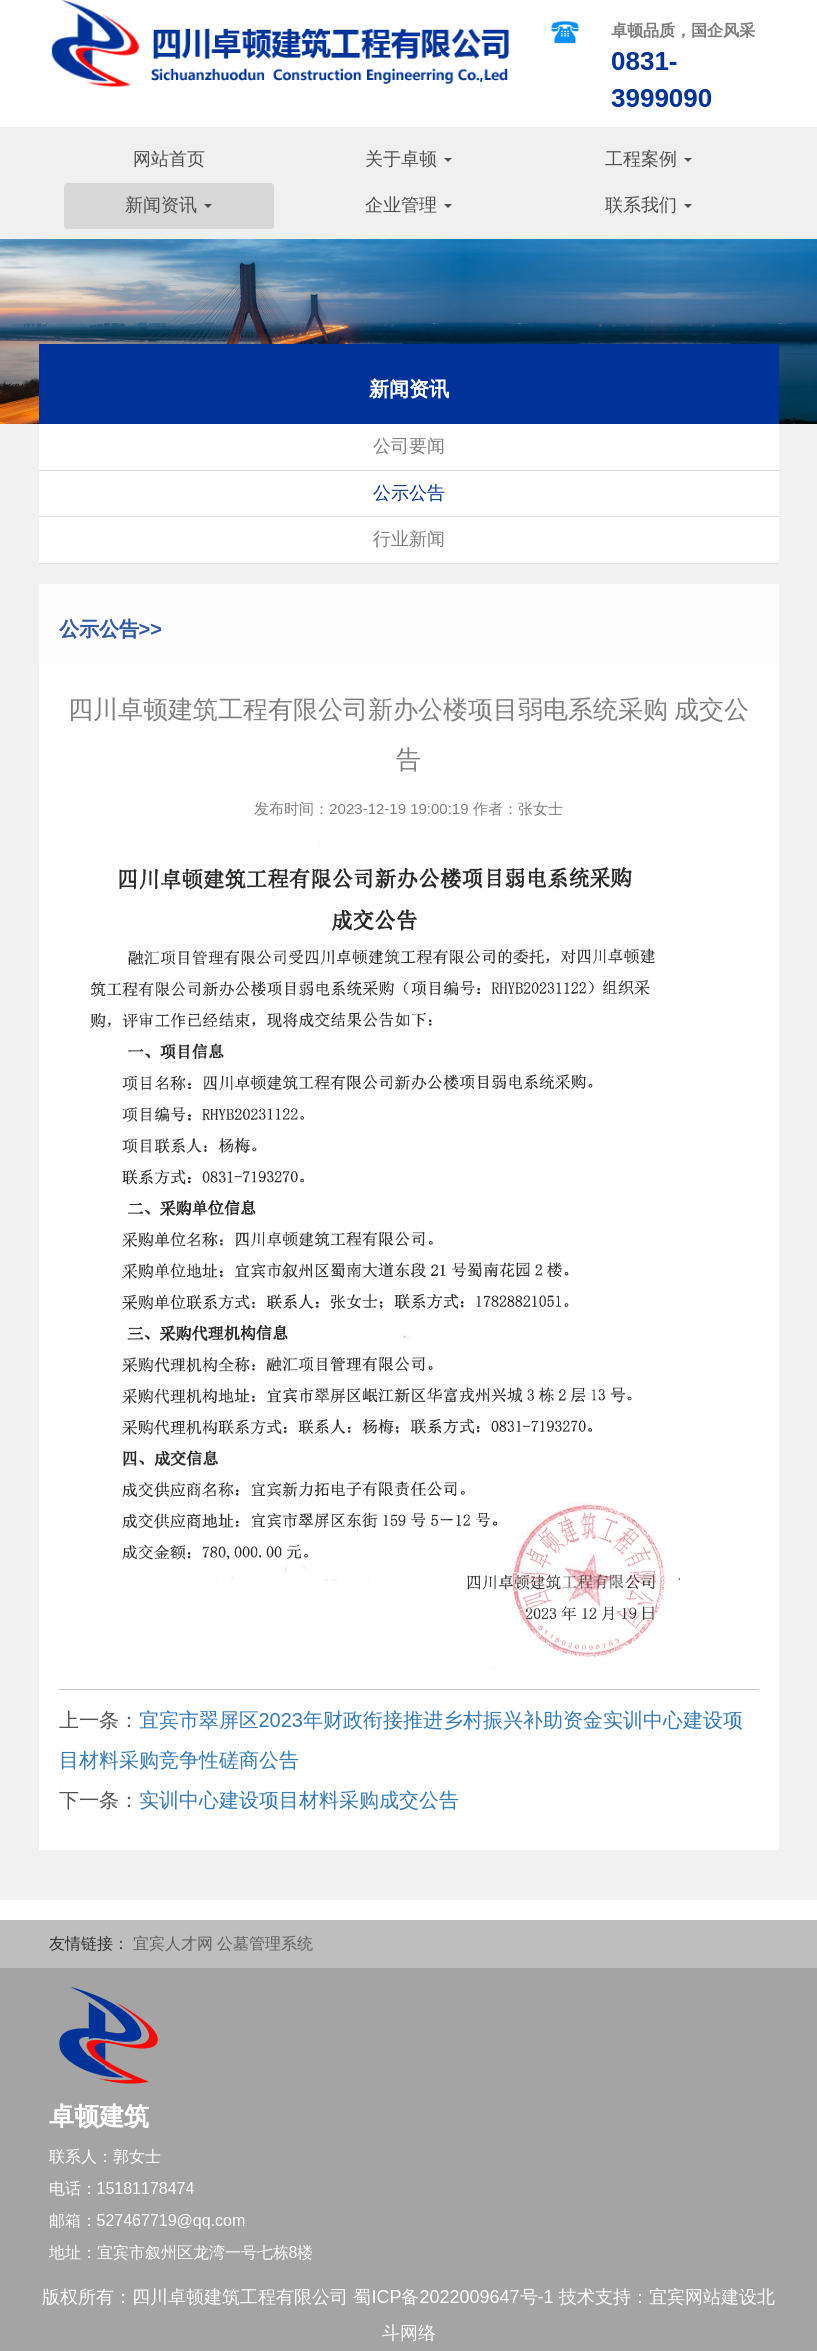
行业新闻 (409, 539)
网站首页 (169, 159)
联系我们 (648, 205)
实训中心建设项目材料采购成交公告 (299, 1800)
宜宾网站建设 (703, 2297)
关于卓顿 (408, 159)
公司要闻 (409, 446)
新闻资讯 (168, 205)
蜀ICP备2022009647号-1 (453, 2297)
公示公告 (409, 493)
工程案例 (648, 159)
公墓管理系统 (265, 1943)
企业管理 (408, 205)
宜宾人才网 (173, 1943)
